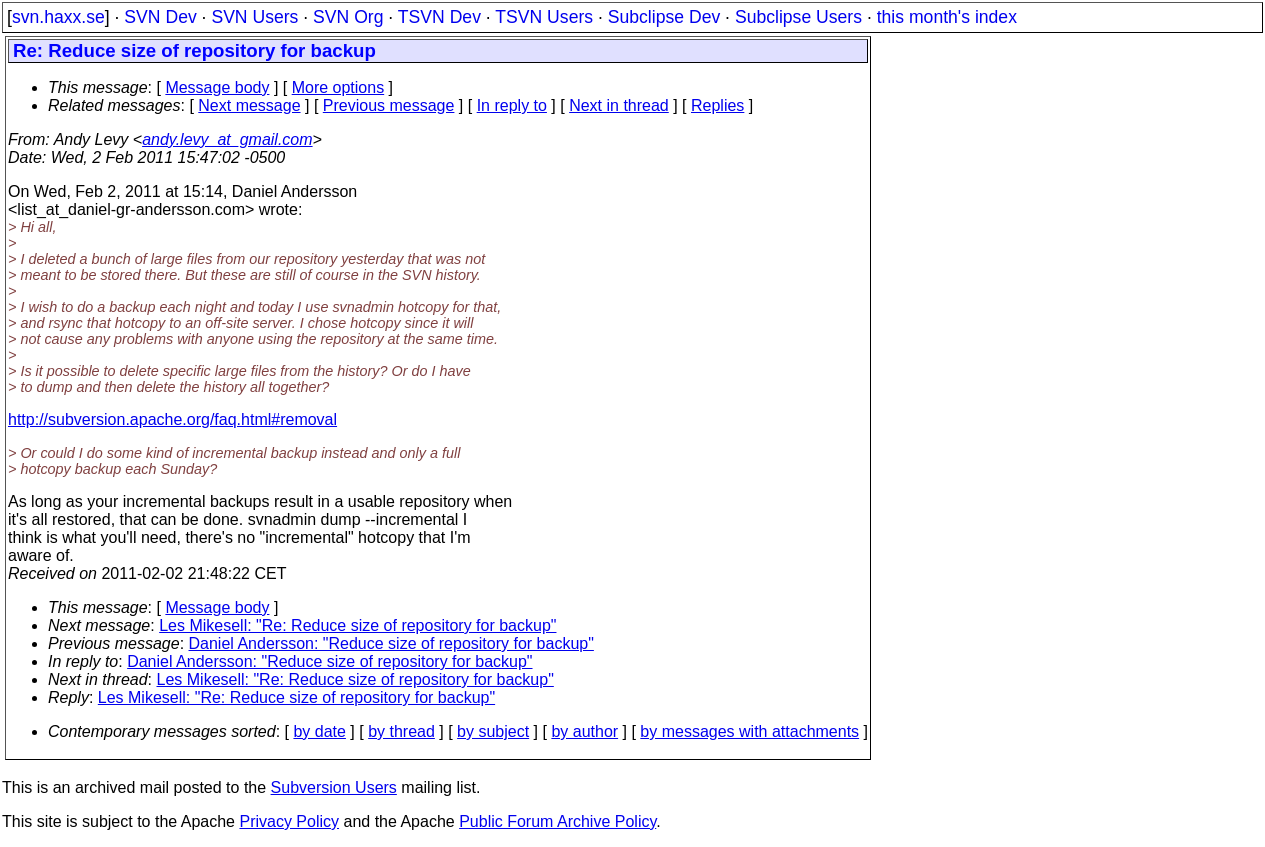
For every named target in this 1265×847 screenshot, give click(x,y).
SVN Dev (160, 17)
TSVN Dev (439, 17)
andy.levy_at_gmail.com (227, 139)
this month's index (947, 17)
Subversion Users (334, 787)
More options (338, 87)
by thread (401, 731)
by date (319, 731)
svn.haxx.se (58, 17)
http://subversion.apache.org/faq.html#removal (172, 419)
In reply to (512, 105)
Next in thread (619, 105)
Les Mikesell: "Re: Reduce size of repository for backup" (357, 625)
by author (584, 731)
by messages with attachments (749, 731)
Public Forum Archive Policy (557, 821)
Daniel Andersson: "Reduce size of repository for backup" (391, 643)
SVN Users (254, 17)
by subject (493, 731)
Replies (717, 105)
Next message (249, 105)
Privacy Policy (289, 821)
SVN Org (348, 17)
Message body (217, 87)
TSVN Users (544, 17)
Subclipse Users (798, 17)
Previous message (389, 105)
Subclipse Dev (664, 17)
